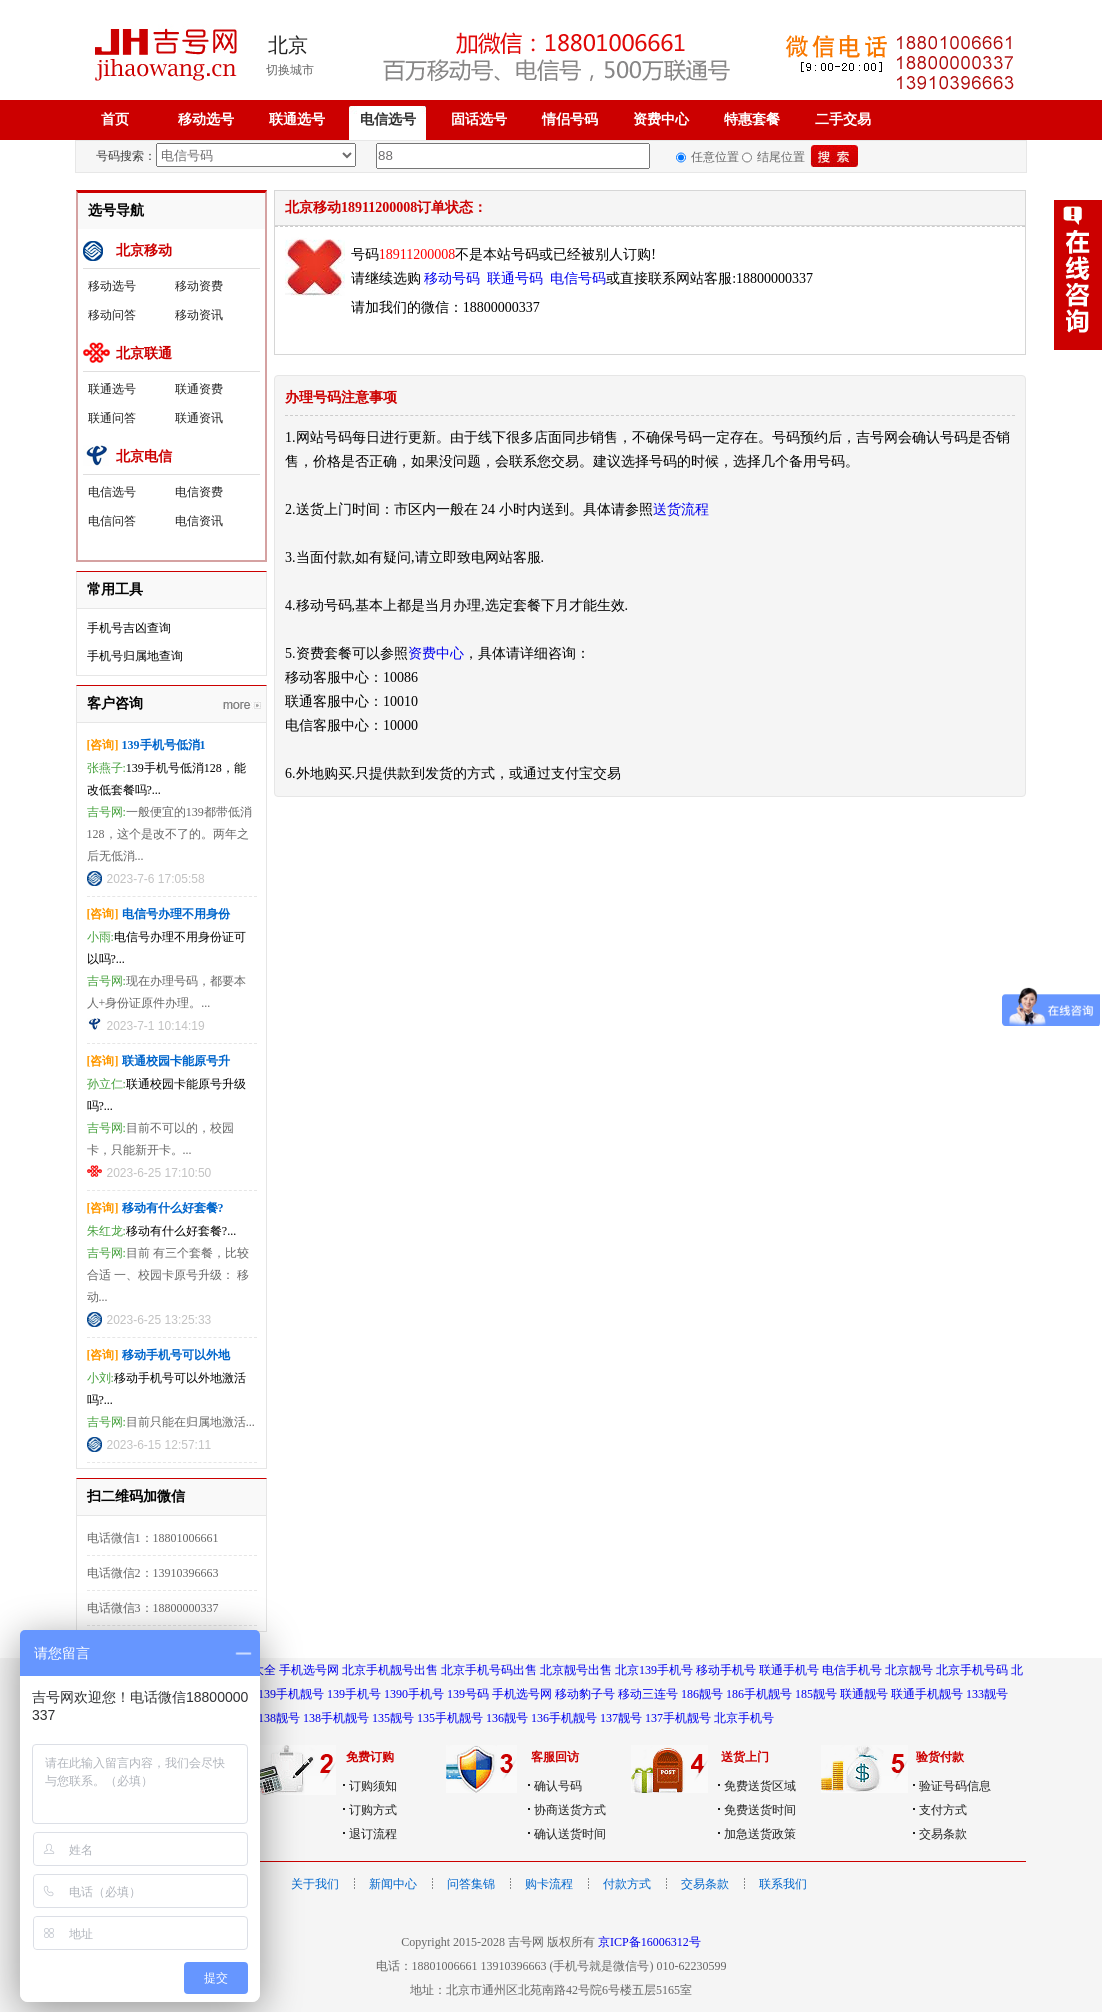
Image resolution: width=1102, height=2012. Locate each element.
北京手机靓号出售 (390, 1670)
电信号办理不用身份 (176, 914)
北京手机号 (744, 1718)
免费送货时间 (760, 1810)
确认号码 (558, 1786)
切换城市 (290, 70)
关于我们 (315, 1884)
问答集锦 (471, 1884)
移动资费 (199, 286)
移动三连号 (648, 1694)
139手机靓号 (291, 1694)
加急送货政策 (760, 1834)
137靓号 (621, 1718)
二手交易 (843, 119)
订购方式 (373, 1810)
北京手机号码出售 (489, 1670)
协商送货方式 (570, 1810)
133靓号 (987, 1694)
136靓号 (507, 1718)
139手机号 (354, 1694)
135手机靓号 (450, 1718)
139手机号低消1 (164, 745)
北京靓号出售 (576, 1670)
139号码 (468, 1694)
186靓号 (702, 1694)
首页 (115, 119)
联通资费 (199, 389)
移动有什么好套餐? (173, 1208)
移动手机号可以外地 (176, 1355)
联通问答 (112, 418)
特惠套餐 (752, 119)
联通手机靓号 (927, 1694)
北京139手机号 (654, 1670)
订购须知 (373, 1786)
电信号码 (578, 278)
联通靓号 (864, 1694)
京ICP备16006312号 (649, 1942)
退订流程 (373, 1834)
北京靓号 (909, 1670)
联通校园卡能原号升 (176, 1061)
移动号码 (452, 278)
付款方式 (627, 1884)
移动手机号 (726, 1670)
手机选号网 (309, 1670)
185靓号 (816, 1694)
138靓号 (279, 1718)
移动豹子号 (585, 1694)
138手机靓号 (336, 1718)
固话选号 (479, 119)
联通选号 (297, 119)
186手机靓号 (759, 1694)
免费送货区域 (760, 1786)
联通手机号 (789, 1670)
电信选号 (388, 119)
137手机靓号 (678, 1718)
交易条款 (943, 1834)
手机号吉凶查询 (129, 628)
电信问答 (112, 521)
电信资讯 (199, 521)
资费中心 (661, 119)
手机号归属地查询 (135, 656)
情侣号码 (570, 119)
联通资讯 (199, 418)
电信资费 (199, 492)
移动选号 (206, 119)
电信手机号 (852, 1670)
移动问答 (112, 315)
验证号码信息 (955, 1786)
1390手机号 (414, 1694)
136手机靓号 (564, 1718)
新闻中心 (393, 1884)
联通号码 (515, 278)
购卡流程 (549, 1884)
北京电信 (144, 456)
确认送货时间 (570, 1834)
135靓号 (393, 1718)
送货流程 (681, 509)
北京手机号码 (972, 1670)
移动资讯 (199, 315)
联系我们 (783, 1884)
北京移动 (144, 250)
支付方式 (943, 1810)
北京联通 (144, 353)
